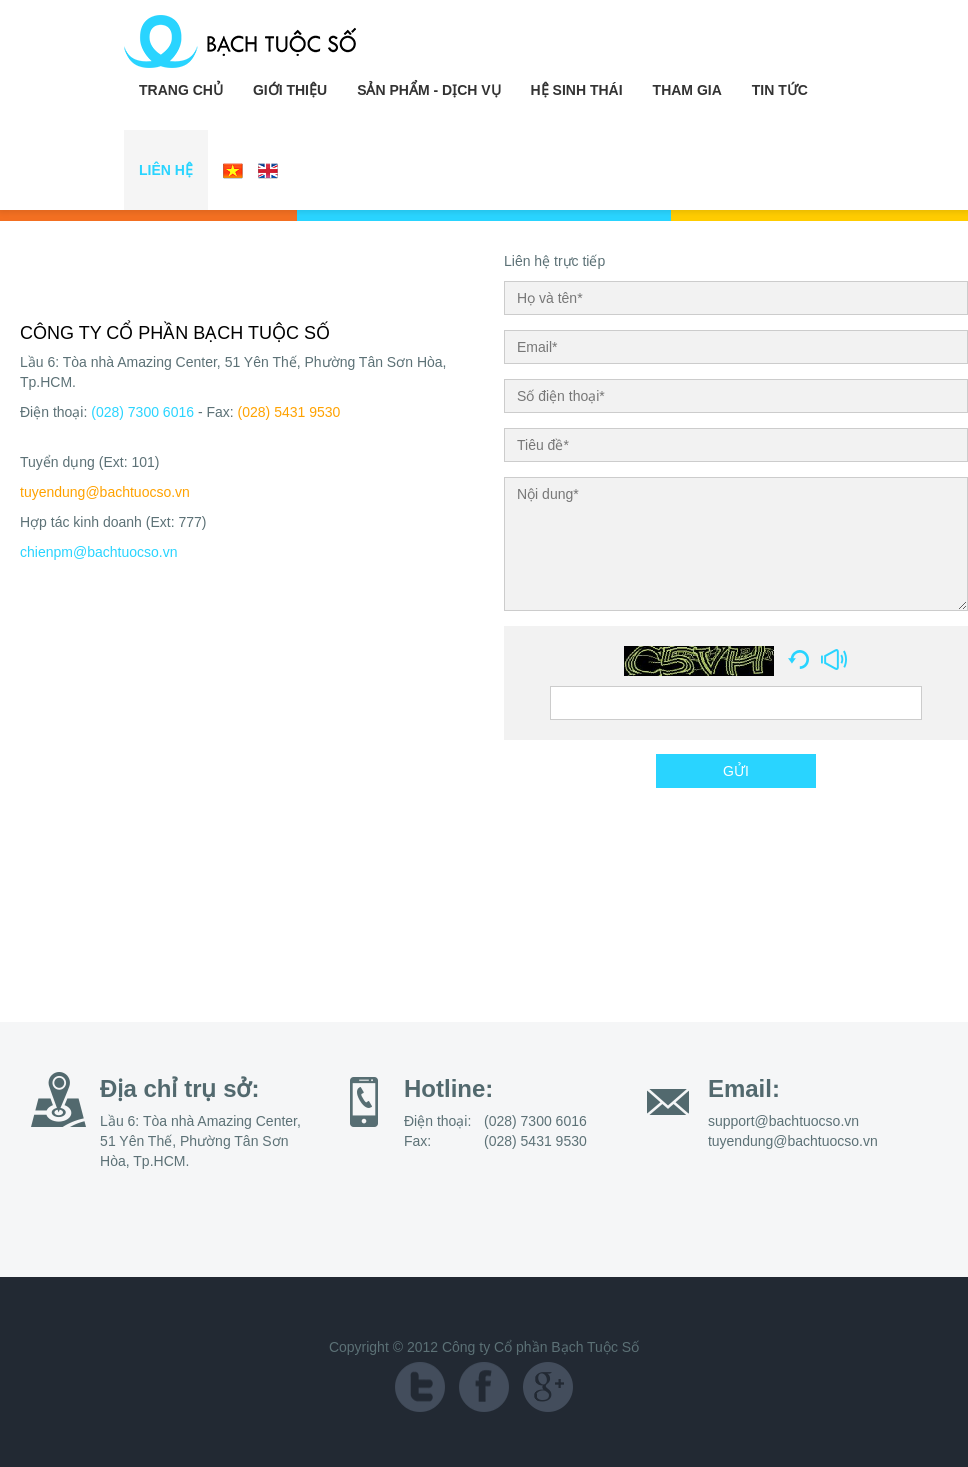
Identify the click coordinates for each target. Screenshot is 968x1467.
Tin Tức (780, 90)
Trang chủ (181, 90)
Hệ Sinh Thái (577, 90)
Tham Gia (687, 90)
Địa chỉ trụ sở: (179, 1088)
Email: (744, 1088)
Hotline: (448, 1088)
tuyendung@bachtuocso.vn (105, 492)
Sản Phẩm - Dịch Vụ (428, 90)
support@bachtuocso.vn (783, 1121)
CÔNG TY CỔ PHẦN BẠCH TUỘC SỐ (175, 333)
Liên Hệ (166, 170)
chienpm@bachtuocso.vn (98, 552)
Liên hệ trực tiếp (554, 261)
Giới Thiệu (290, 90)
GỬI (736, 771)
